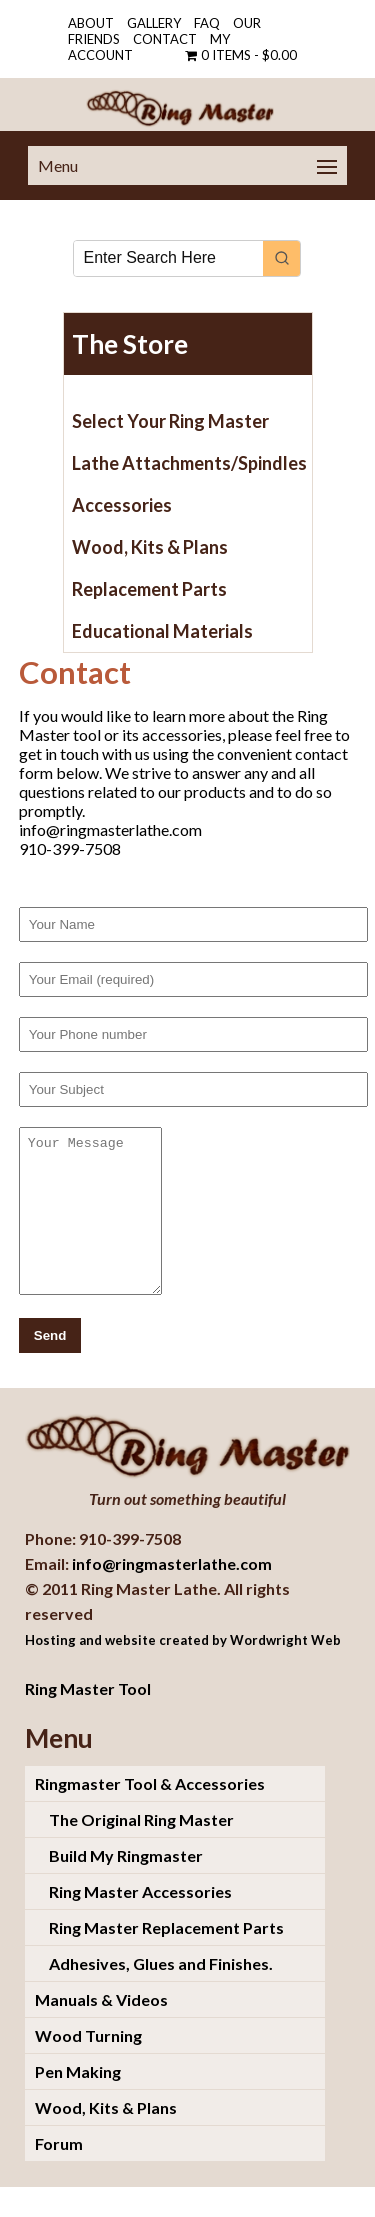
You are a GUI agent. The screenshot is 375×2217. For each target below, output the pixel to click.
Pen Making (78, 2101)
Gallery (154, 23)
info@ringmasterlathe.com (172, 1593)
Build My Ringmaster (126, 1885)
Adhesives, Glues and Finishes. (161, 1993)
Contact (165, 39)
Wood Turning (88, 2065)
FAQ (207, 23)
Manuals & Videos (101, 2029)
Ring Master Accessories (140, 1921)
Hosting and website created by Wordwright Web (183, 1670)
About (91, 23)
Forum (59, 2173)
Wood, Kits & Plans (106, 2137)
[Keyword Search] (168, 258)
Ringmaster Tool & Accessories (150, 1813)
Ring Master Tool (88, 1718)
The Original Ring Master (141, 1849)
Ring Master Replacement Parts (166, 1957)
